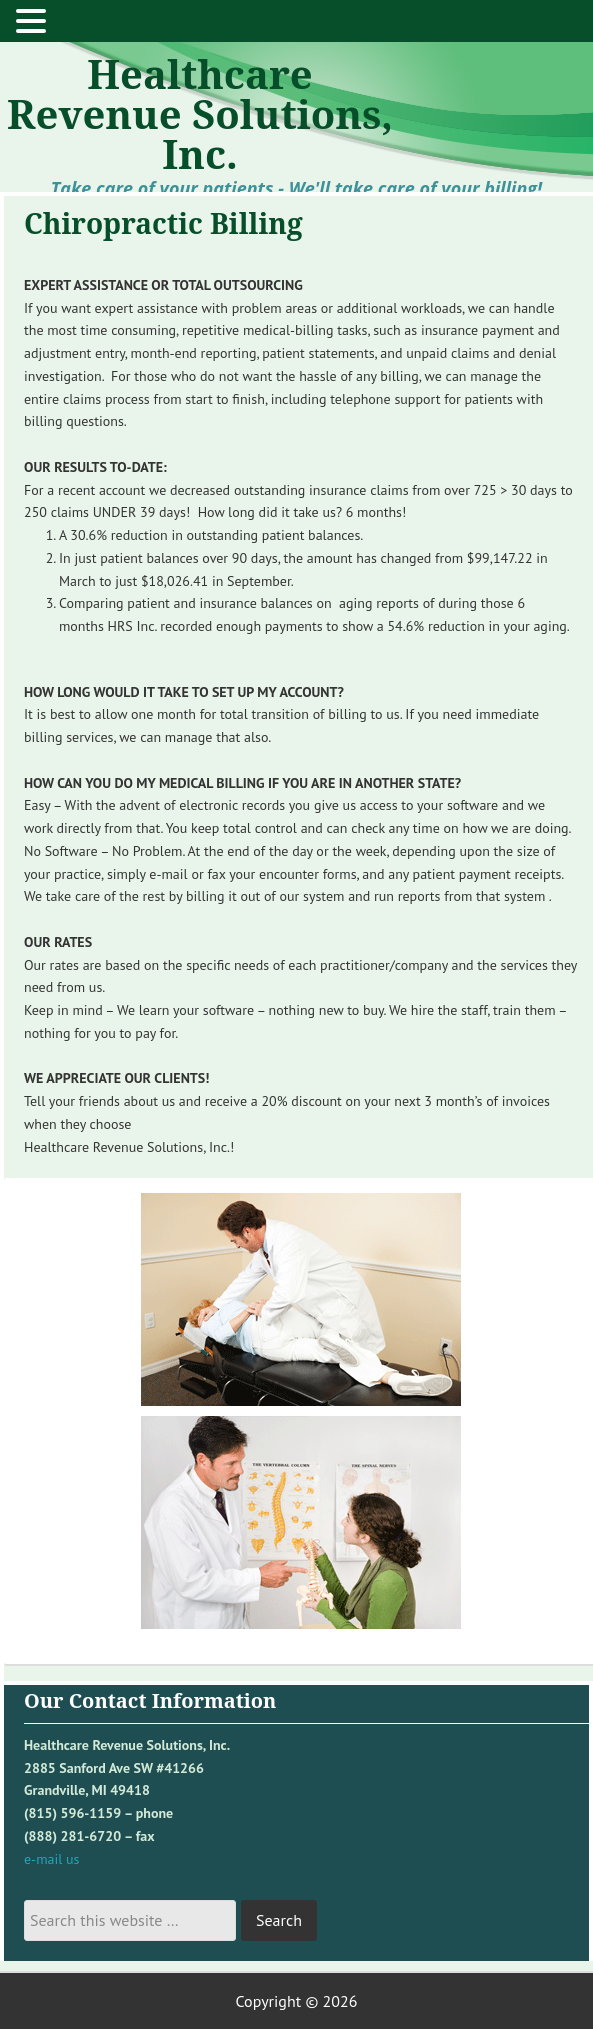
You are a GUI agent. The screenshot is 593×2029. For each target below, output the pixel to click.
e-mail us (51, 1859)
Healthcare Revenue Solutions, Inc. (200, 113)
